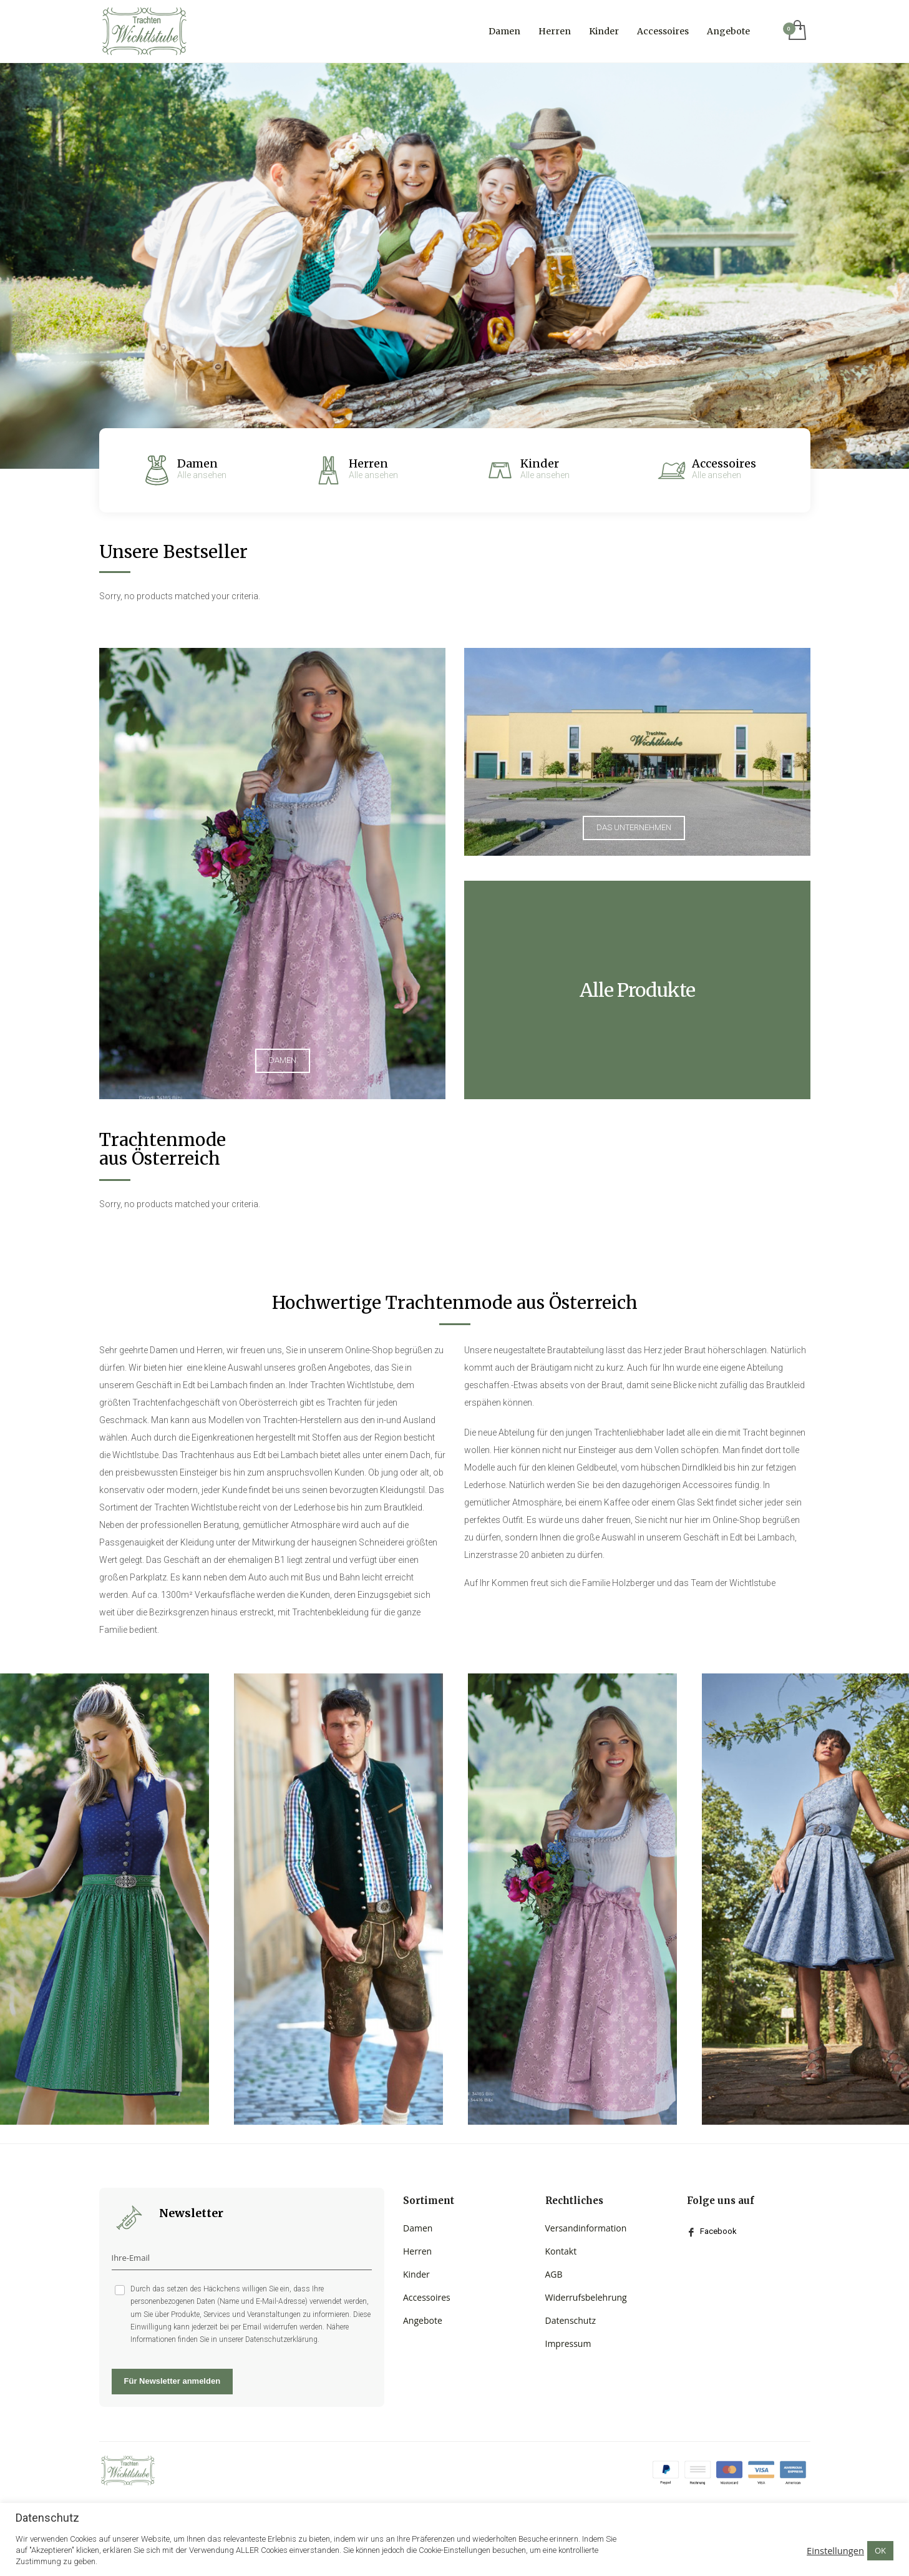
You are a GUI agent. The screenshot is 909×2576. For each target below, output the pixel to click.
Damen (197, 463)
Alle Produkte (637, 990)
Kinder (539, 463)
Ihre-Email (131, 2257)
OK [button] (880, 2550)
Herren (368, 463)
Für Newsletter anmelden (172, 2381)
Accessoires (724, 463)
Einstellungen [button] (835, 2550)
